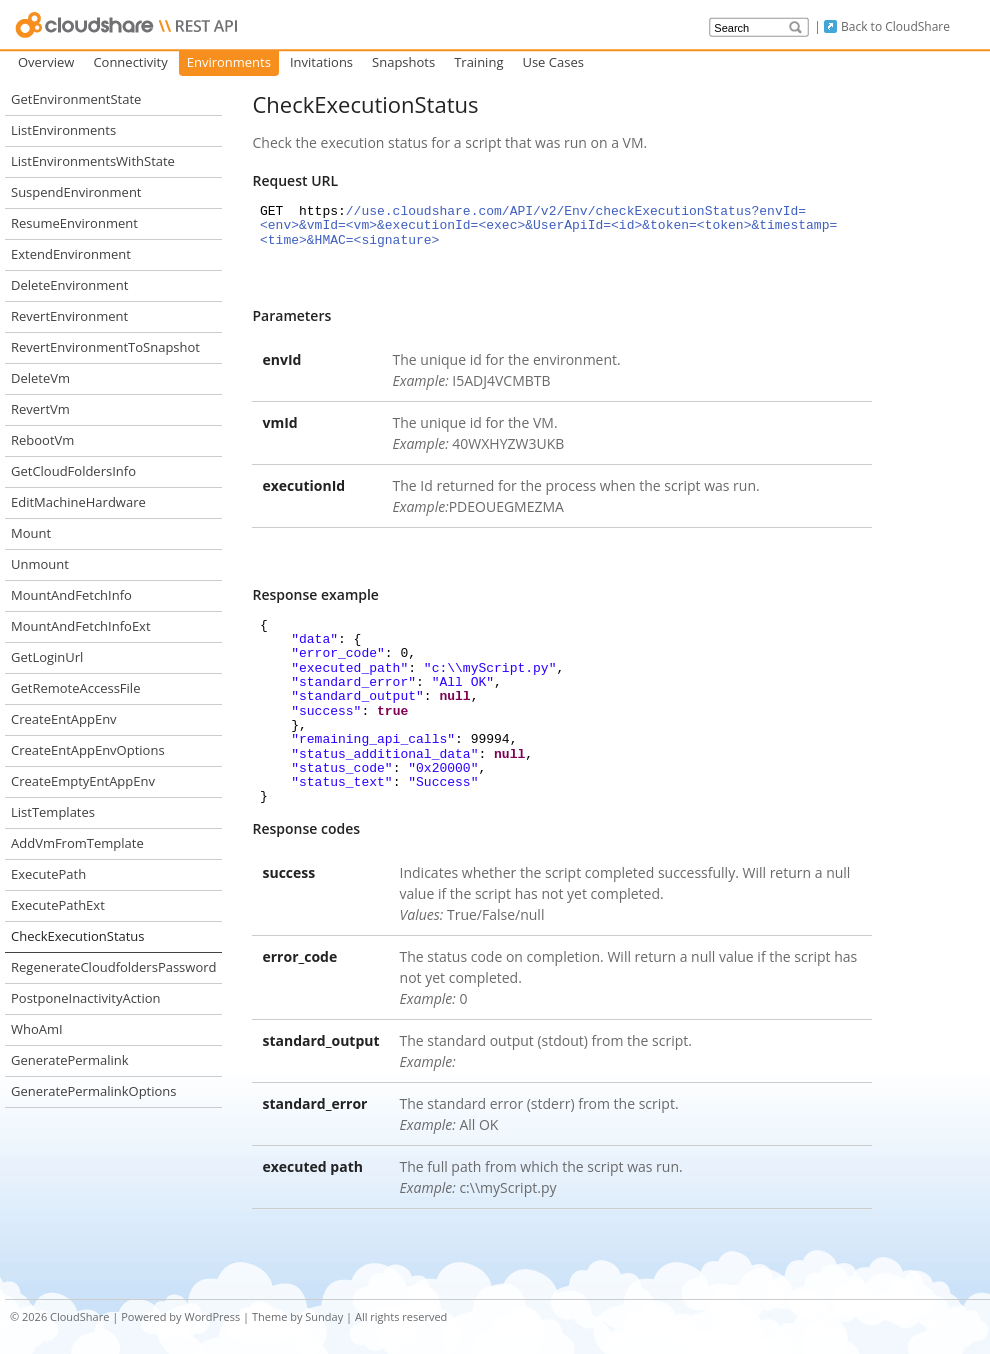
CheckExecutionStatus (78, 936)
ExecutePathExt (58, 905)
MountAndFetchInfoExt (81, 626)
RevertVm (40, 409)
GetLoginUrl (47, 657)
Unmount (40, 564)
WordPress (212, 1316)
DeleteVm (40, 378)
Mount (31, 533)
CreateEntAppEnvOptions (88, 750)
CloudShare (79, 1316)
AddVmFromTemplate (77, 843)
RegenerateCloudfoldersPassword (113, 967)
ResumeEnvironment (74, 223)
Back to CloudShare (895, 26)
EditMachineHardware (78, 502)
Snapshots (403, 62)
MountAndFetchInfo (71, 595)
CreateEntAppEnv (64, 719)
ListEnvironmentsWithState (93, 161)
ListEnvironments (63, 130)
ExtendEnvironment (71, 254)
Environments (229, 62)
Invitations (321, 62)
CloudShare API (127, 25)
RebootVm (42, 440)
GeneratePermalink (70, 1060)
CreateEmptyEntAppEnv (83, 781)
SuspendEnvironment (76, 192)
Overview (46, 62)
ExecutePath (48, 874)
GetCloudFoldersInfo (73, 471)
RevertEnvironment (69, 316)
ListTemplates (53, 812)
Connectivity (130, 62)
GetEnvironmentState (76, 99)
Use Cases (552, 62)
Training (478, 62)
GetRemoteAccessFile (75, 688)
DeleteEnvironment (69, 285)
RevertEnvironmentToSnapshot (105, 347)
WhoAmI (37, 1029)
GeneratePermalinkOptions (94, 1091)
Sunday (324, 1316)
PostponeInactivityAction (86, 998)
